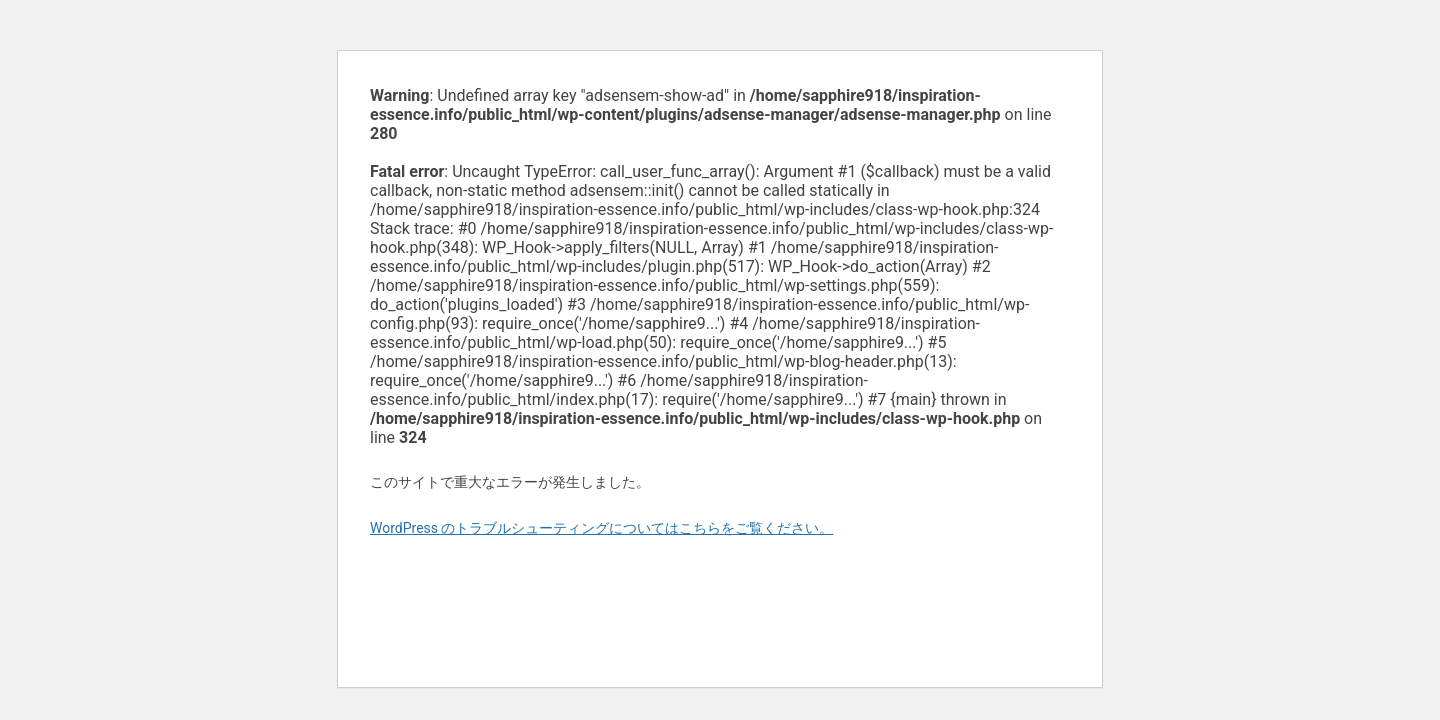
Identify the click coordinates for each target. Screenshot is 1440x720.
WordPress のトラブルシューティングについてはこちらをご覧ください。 (602, 528)
